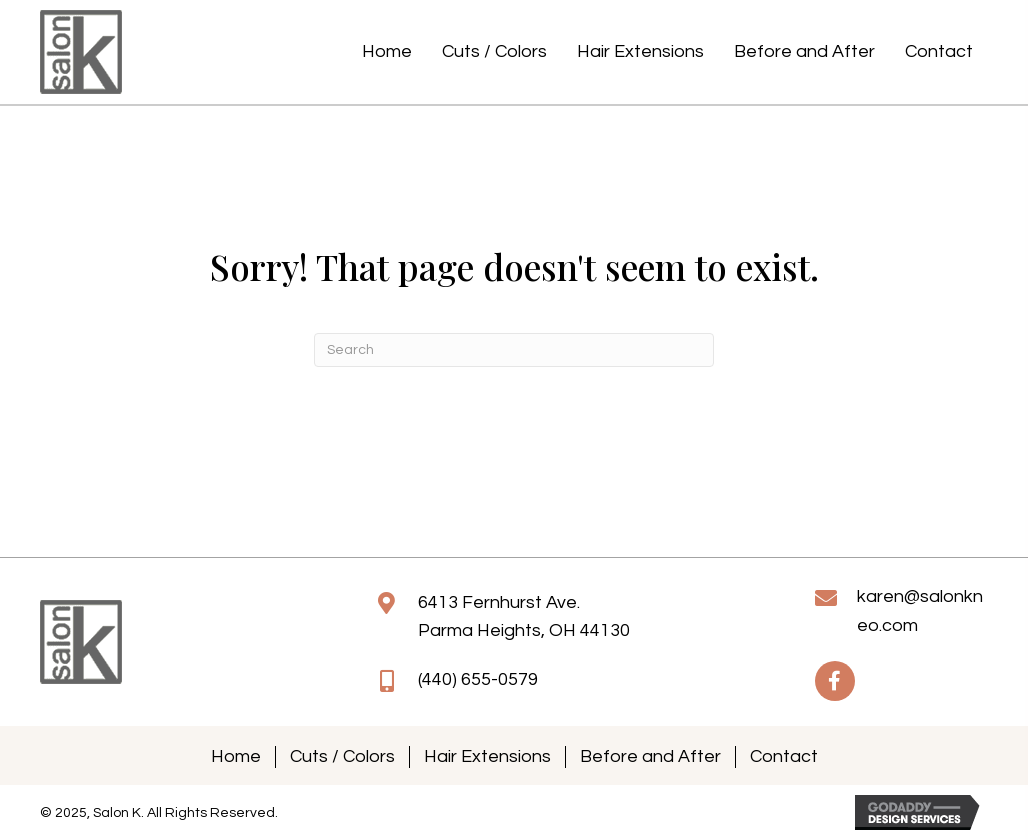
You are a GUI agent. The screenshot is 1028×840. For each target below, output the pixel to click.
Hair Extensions (487, 756)
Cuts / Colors (342, 756)
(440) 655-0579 (478, 679)
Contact (784, 756)
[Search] (514, 350)
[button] (835, 681)
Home (236, 756)
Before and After (650, 756)
